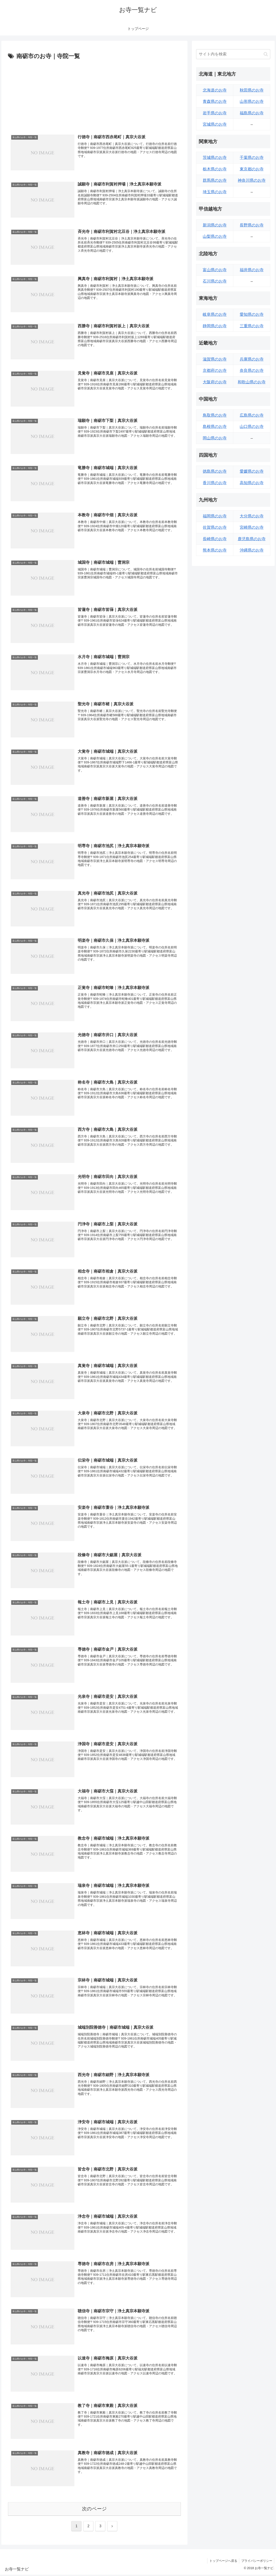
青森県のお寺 (215, 101)
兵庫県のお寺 (252, 359)
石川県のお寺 (215, 281)
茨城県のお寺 (215, 157)
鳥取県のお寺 (215, 415)
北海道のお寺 (215, 90)
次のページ (94, 2510)
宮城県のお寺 (215, 124)
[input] (233, 54)
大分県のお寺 (252, 516)
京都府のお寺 (215, 370)
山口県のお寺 (252, 426)
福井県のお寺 (252, 270)
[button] (266, 54)
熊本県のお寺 (215, 550)
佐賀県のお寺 (215, 527)
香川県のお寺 (215, 483)
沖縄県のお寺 (252, 550)
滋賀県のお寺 (215, 359)
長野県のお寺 (252, 225)
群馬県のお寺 (215, 180)
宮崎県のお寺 (252, 527)
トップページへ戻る (222, 2562)
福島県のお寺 (252, 113)
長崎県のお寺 (215, 539)
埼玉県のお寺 (215, 192)
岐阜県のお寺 (215, 314)
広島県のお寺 (252, 415)
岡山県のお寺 (215, 438)
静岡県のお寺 (215, 326)
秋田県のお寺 (252, 90)
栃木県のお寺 (215, 169)
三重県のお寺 (252, 326)
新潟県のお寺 (215, 225)
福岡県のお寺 (215, 516)
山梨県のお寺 (215, 236)
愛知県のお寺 (252, 314)
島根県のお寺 (215, 426)
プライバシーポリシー (256, 2562)
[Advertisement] (94, 95)
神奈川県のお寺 (252, 180)
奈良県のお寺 (252, 370)
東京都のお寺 (252, 169)
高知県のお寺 (252, 483)
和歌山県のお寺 (252, 382)
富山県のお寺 (215, 270)
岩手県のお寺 (215, 113)
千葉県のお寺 (252, 157)
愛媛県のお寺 (252, 471)
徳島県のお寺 (215, 471)
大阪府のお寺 (215, 382)
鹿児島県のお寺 (252, 539)
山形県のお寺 (252, 101)
